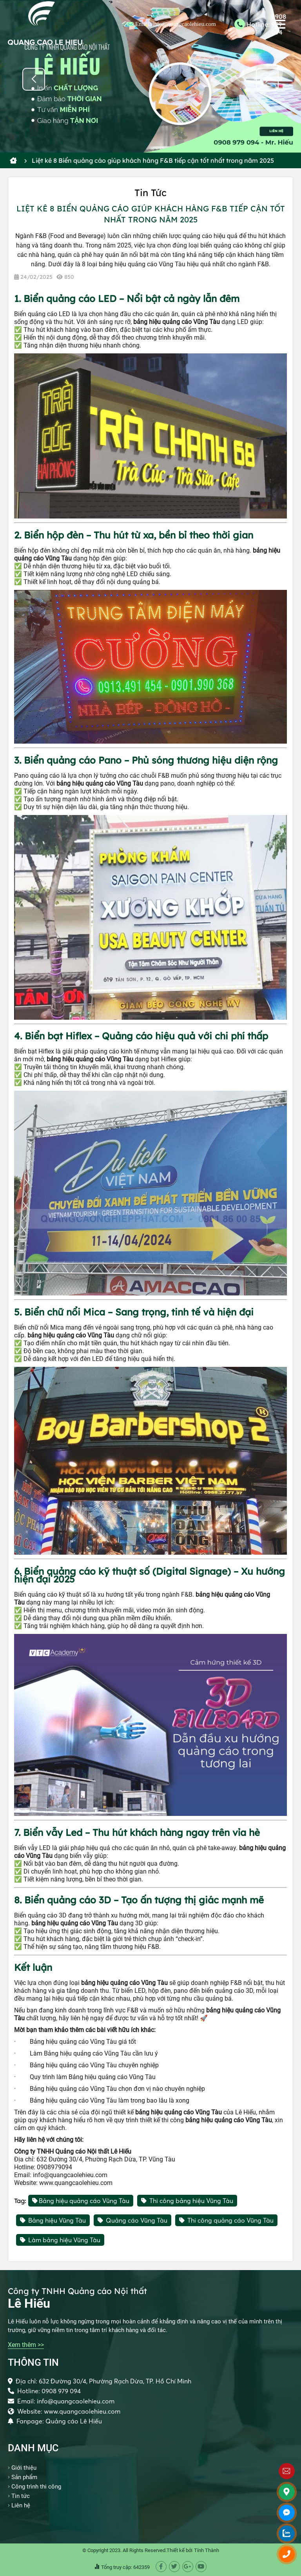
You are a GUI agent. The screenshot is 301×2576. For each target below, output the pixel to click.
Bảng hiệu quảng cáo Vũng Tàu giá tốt (83, 2041)
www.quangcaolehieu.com (75, 2183)
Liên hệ (20, 2505)
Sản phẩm (24, 2477)
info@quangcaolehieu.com (70, 2175)
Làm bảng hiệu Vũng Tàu (60, 2240)
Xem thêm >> (26, 2345)
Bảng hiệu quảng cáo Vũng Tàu (80, 2201)
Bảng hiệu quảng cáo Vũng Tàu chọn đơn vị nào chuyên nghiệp (117, 2088)
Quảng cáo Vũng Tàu (132, 2220)
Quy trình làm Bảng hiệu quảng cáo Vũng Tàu (93, 2077)
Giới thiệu (23, 2467)
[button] (267, 79)
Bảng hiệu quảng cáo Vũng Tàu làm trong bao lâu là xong (109, 2100)
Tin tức (20, 2496)
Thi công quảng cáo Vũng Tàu (226, 2220)
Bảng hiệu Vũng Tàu (53, 2220)
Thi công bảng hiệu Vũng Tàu (187, 2201)
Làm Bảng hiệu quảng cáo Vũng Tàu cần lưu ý (94, 2053)
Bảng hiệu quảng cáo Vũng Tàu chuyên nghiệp (94, 2065)
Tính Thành (206, 2550)
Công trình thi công (36, 2486)
